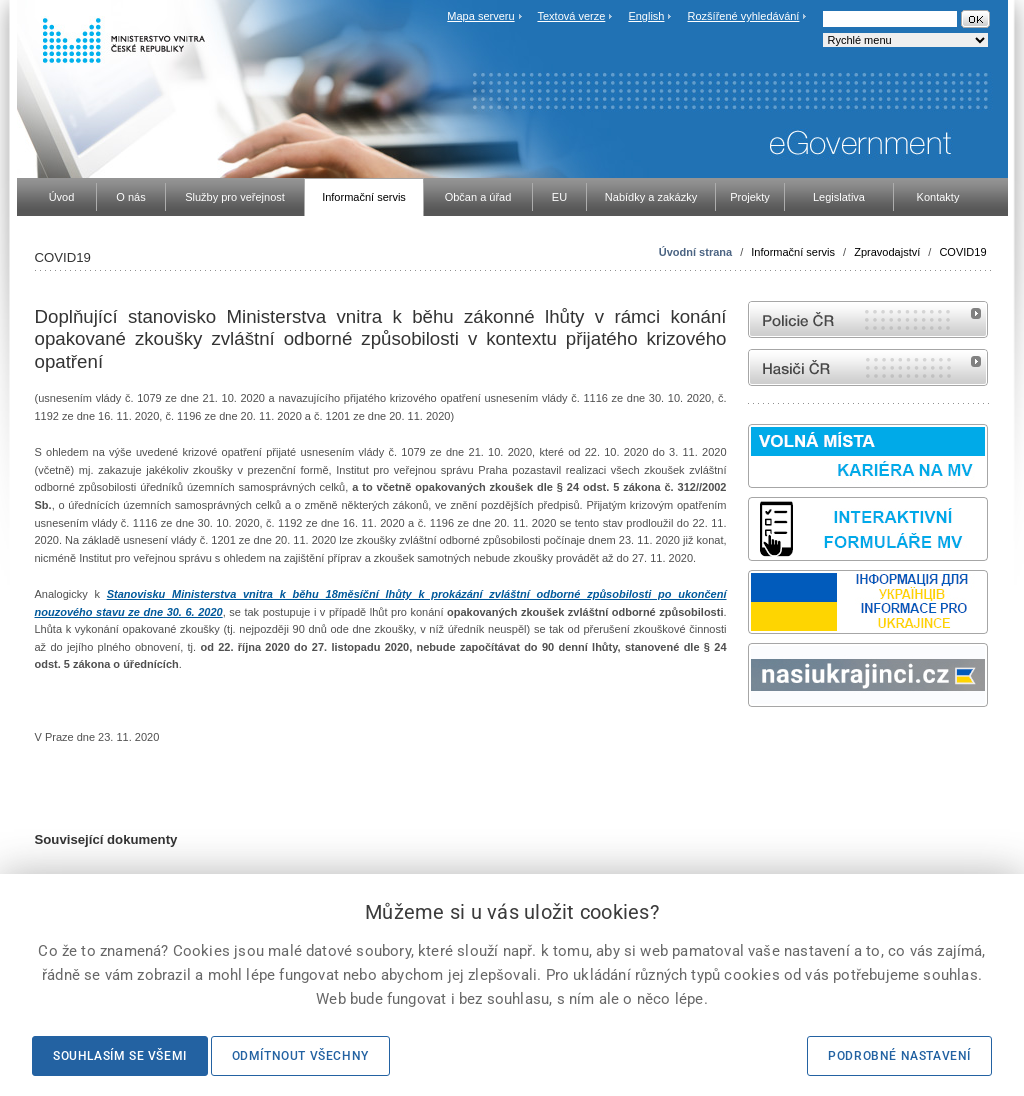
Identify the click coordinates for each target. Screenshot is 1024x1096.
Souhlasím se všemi (120, 1056)
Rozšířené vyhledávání (744, 16)
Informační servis (793, 252)
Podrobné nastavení (899, 1056)
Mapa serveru (480, 16)
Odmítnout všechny (300, 1056)
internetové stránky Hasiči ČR (868, 367)
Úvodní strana (695, 252)
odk (758, 744)
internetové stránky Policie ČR (868, 319)
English (646, 16)
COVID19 (962, 252)
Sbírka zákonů (751, 744)
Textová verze (571, 16)
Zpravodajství (887, 252)
